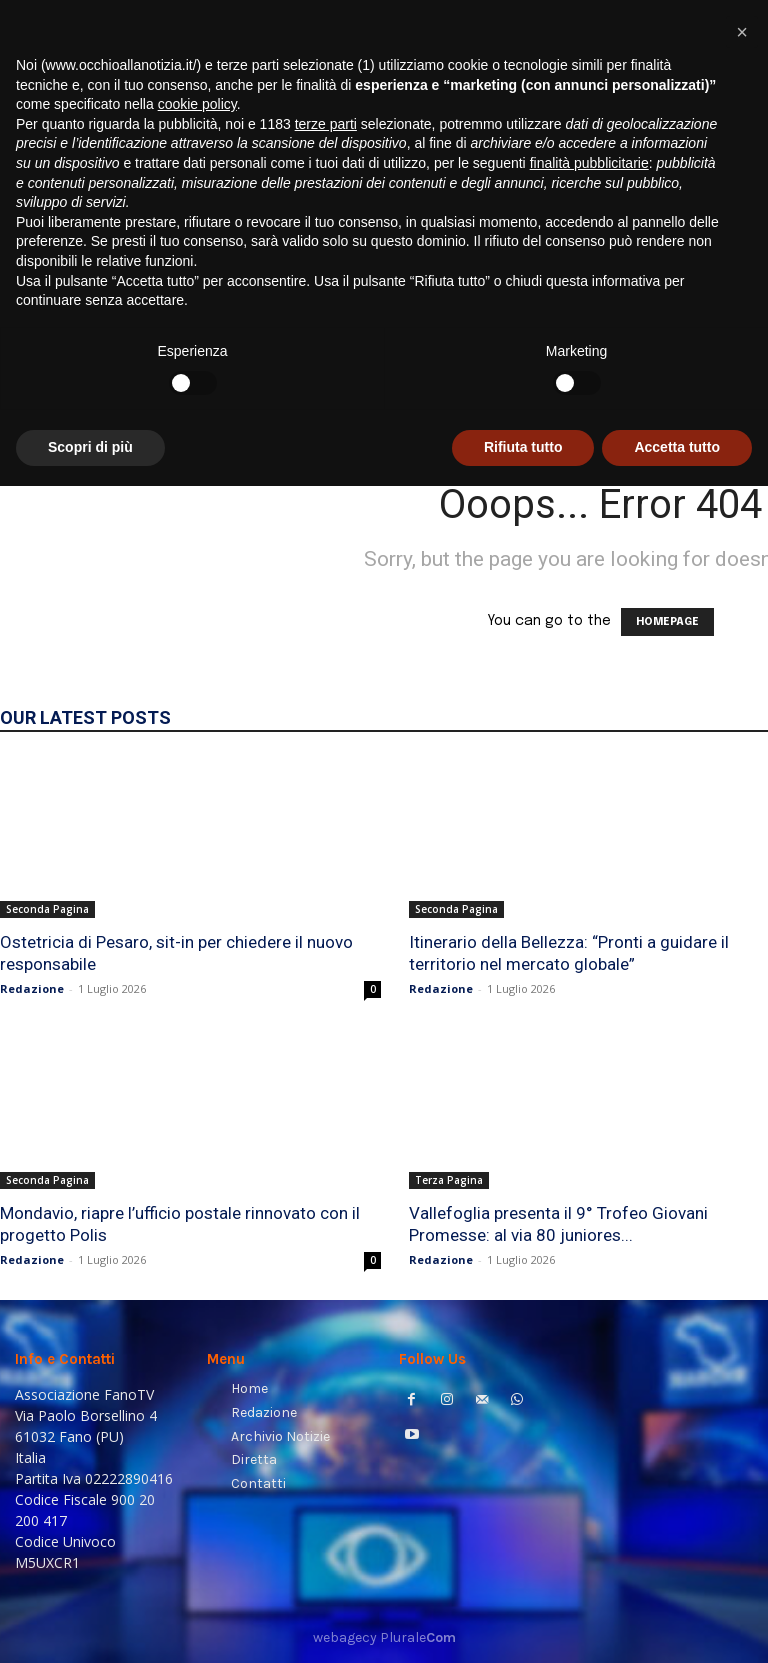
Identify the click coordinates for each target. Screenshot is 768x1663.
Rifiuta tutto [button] (523, 1624)
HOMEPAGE (667, 622)
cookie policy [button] (197, 1281)
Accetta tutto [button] (677, 1624)
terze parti (326, 1301)
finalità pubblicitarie (589, 1340)
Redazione (32, 988)
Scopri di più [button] (90, 1624)
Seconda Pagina (47, 909)
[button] (728, 404)
